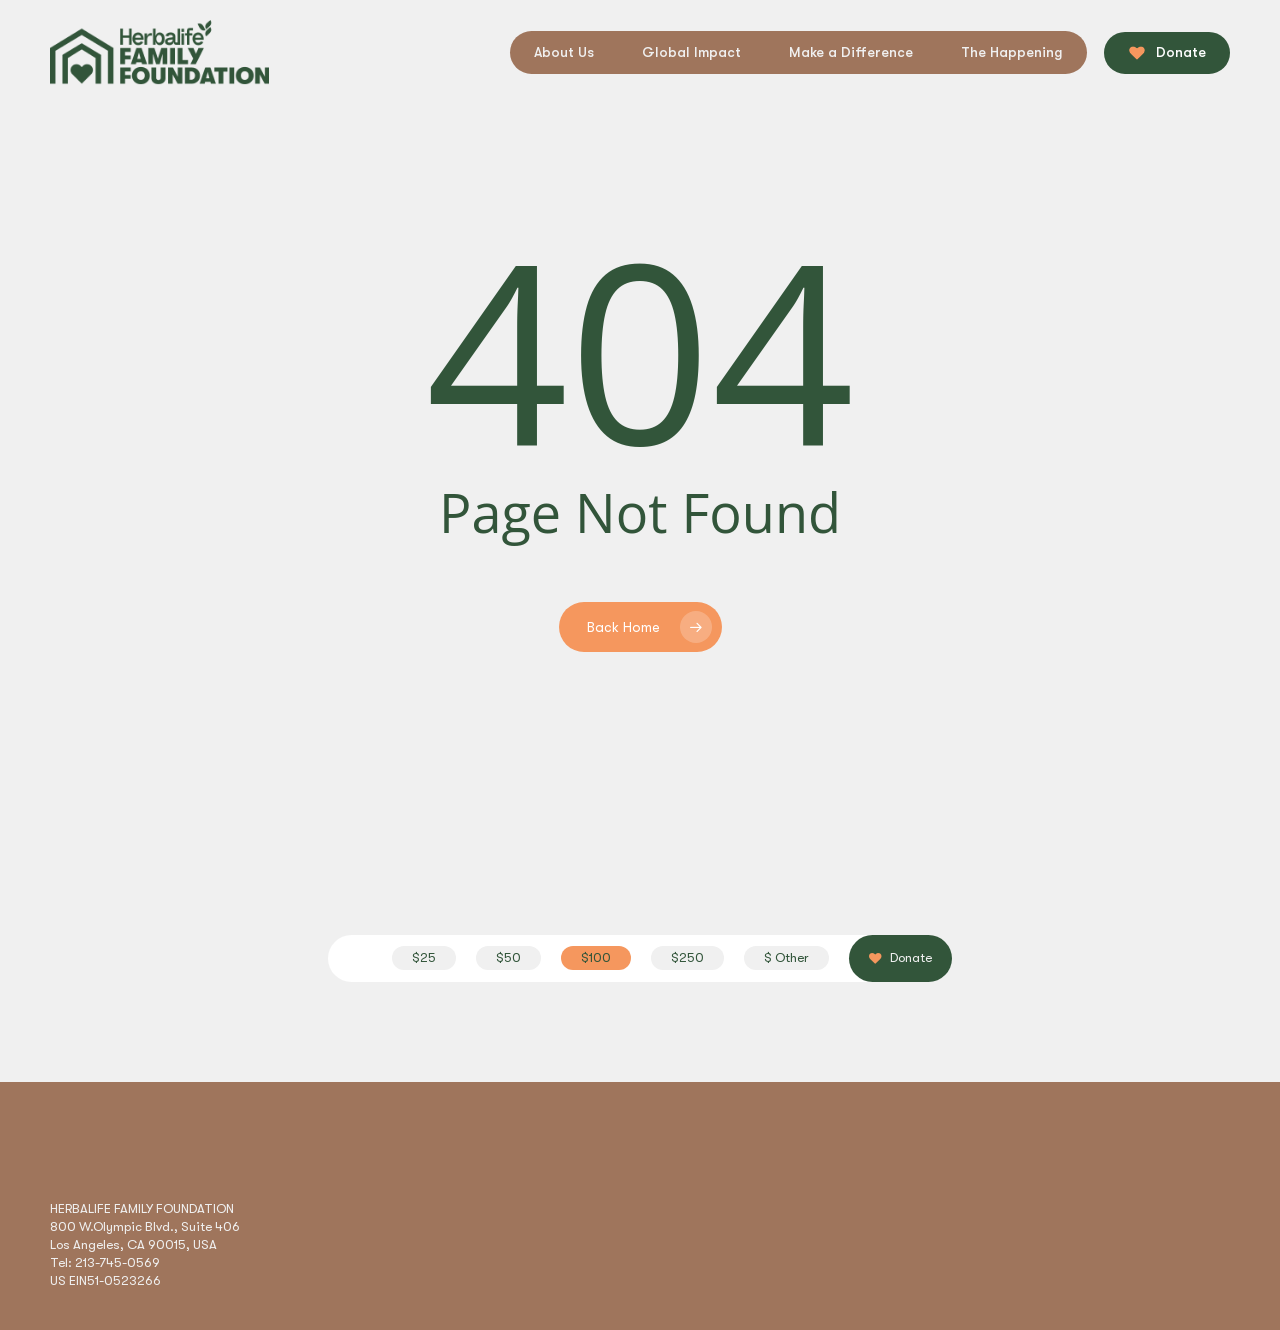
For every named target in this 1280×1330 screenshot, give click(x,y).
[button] (424, 958)
